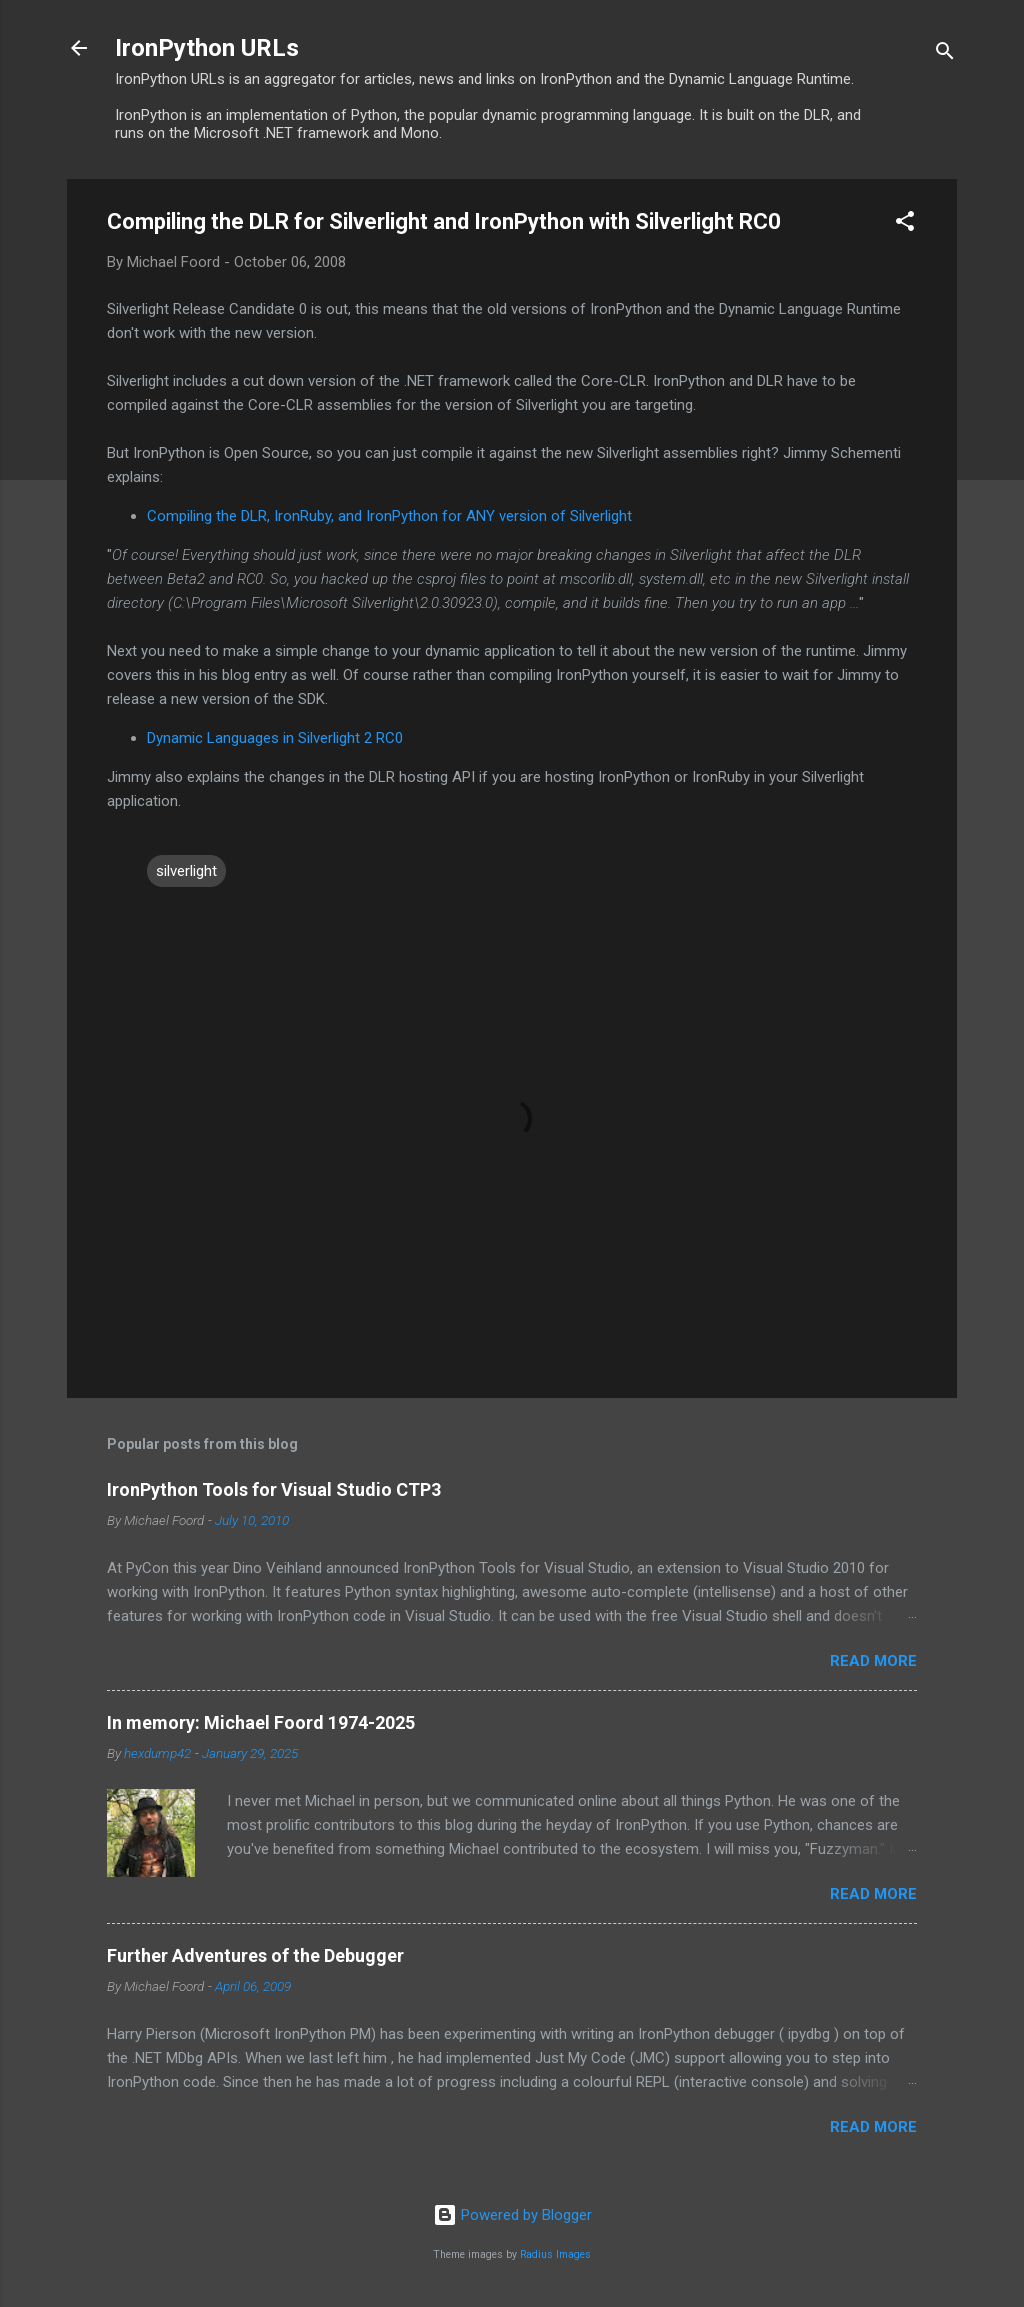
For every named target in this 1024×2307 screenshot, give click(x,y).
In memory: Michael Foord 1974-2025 (261, 1722)
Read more (873, 1661)
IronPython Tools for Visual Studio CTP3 (274, 1489)
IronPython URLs (207, 48)
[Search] (945, 54)
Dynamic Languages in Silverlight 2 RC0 (275, 738)
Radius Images (555, 2254)
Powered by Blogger (512, 2215)
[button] (905, 224)
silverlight (186, 871)
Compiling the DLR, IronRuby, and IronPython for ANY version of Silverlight (389, 516)
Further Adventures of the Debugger (255, 1955)
